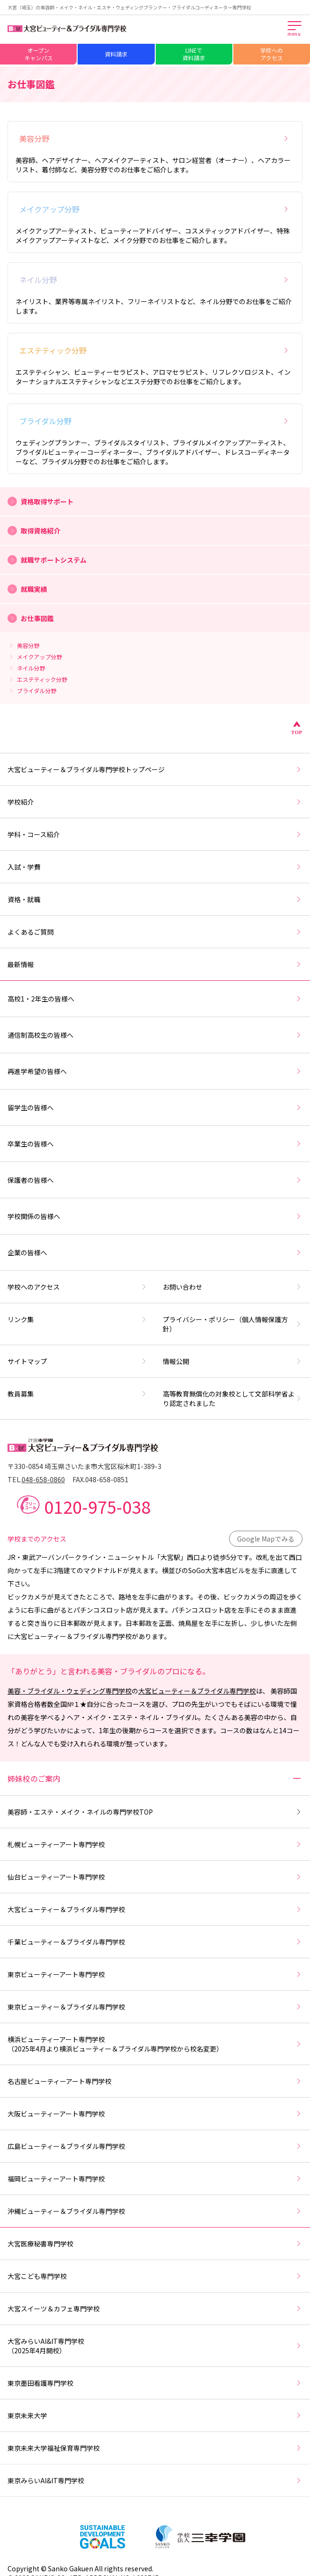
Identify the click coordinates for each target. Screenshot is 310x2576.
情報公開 (233, 1361)
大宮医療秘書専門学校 (155, 2243)
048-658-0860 (43, 1479)
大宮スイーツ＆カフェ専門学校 (155, 2308)
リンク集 (78, 1319)
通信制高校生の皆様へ (155, 1035)
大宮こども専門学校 (155, 2276)
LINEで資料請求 (194, 54)
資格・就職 (155, 899)
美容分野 (155, 138)
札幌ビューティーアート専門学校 (155, 1844)
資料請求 (116, 54)
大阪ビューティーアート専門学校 (155, 2113)
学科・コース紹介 (155, 834)
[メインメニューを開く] (294, 29)
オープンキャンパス (38, 54)
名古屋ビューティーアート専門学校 (155, 2081)
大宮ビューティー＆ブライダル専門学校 (197, 1691)
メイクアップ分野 (155, 209)
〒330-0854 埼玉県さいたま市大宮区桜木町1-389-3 (84, 1466)
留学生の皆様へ (155, 1107)
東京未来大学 (155, 2415)
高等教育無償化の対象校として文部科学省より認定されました (233, 1398)
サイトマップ (78, 1361)
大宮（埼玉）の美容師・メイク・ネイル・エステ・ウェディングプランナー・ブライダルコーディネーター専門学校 (129, 7)
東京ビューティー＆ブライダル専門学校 (155, 2006)
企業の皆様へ (155, 1252)
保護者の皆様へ (155, 1180)
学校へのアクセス (271, 54)
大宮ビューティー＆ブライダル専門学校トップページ (155, 769)
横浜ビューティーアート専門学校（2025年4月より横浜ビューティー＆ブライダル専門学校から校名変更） (155, 2044)
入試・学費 (155, 867)
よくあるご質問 (155, 932)
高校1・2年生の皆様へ (155, 998)
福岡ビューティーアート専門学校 (155, 2178)
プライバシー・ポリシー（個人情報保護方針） (233, 1324)
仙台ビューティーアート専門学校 (155, 1877)
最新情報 (155, 964)
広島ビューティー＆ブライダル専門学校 (155, 2146)
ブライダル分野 (155, 421)
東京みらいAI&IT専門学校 (155, 2480)
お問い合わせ (233, 1287)
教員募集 (78, 1393)
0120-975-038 (97, 1506)
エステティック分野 (155, 350)
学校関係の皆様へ (155, 1216)
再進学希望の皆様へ (155, 1071)
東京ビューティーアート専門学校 (155, 1974)
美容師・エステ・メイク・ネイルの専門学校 (155, 1812)
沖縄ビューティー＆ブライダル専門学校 (155, 2211)
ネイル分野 (155, 279)
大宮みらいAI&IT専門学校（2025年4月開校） (155, 2345)
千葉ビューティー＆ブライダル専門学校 (155, 1941)
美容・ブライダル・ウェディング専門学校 (70, 1691)
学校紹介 (155, 802)
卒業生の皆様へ (155, 1143)
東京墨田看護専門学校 (155, 2383)
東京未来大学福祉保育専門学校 (155, 2448)
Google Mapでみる (265, 1538)
